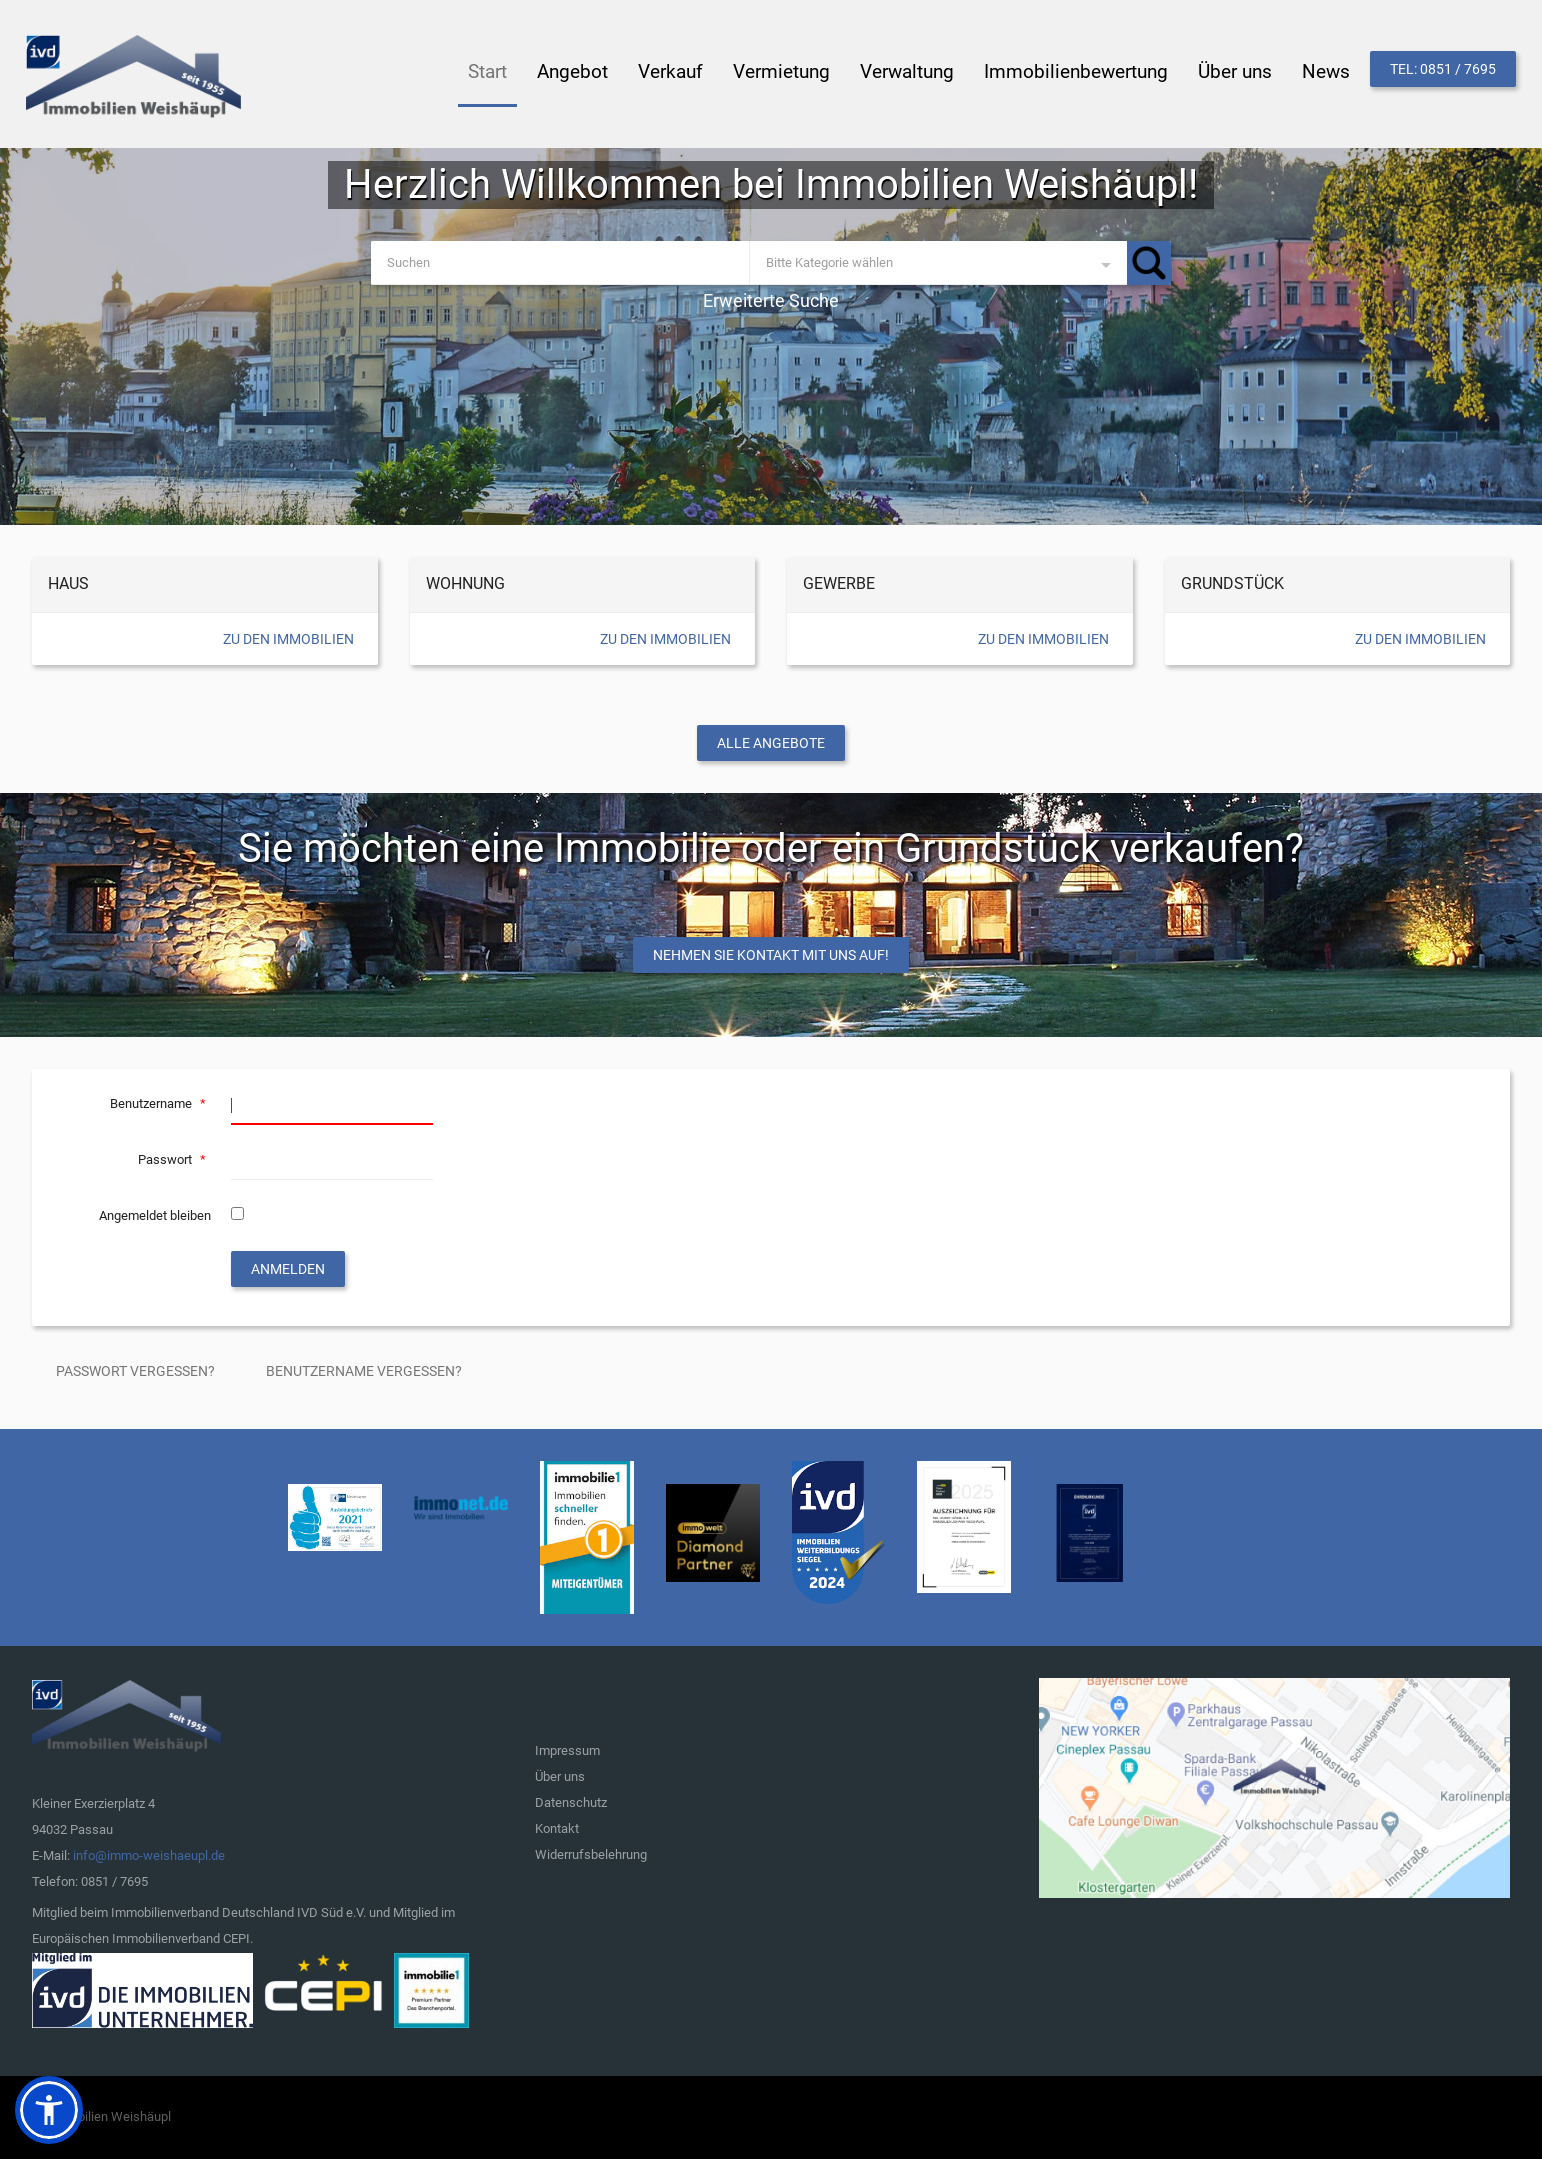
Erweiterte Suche (771, 300)
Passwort (174, 1159)
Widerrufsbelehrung (591, 1854)
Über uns (560, 1776)
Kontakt (557, 1828)
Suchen (1149, 263)
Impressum (567, 1750)
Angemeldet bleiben (155, 1215)
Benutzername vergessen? (364, 1371)
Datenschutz (571, 1802)
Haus (68, 583)
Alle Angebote (771, 743)
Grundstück (1232, 583)
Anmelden (288, 1269)
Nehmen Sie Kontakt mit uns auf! (771, 955)
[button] (49, 2110)
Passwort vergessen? (135, 1371)
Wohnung (465, 583)
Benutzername (160, 1103)
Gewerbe (839, 583)
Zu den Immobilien (288, 639)
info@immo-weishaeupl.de (149, 1855)
